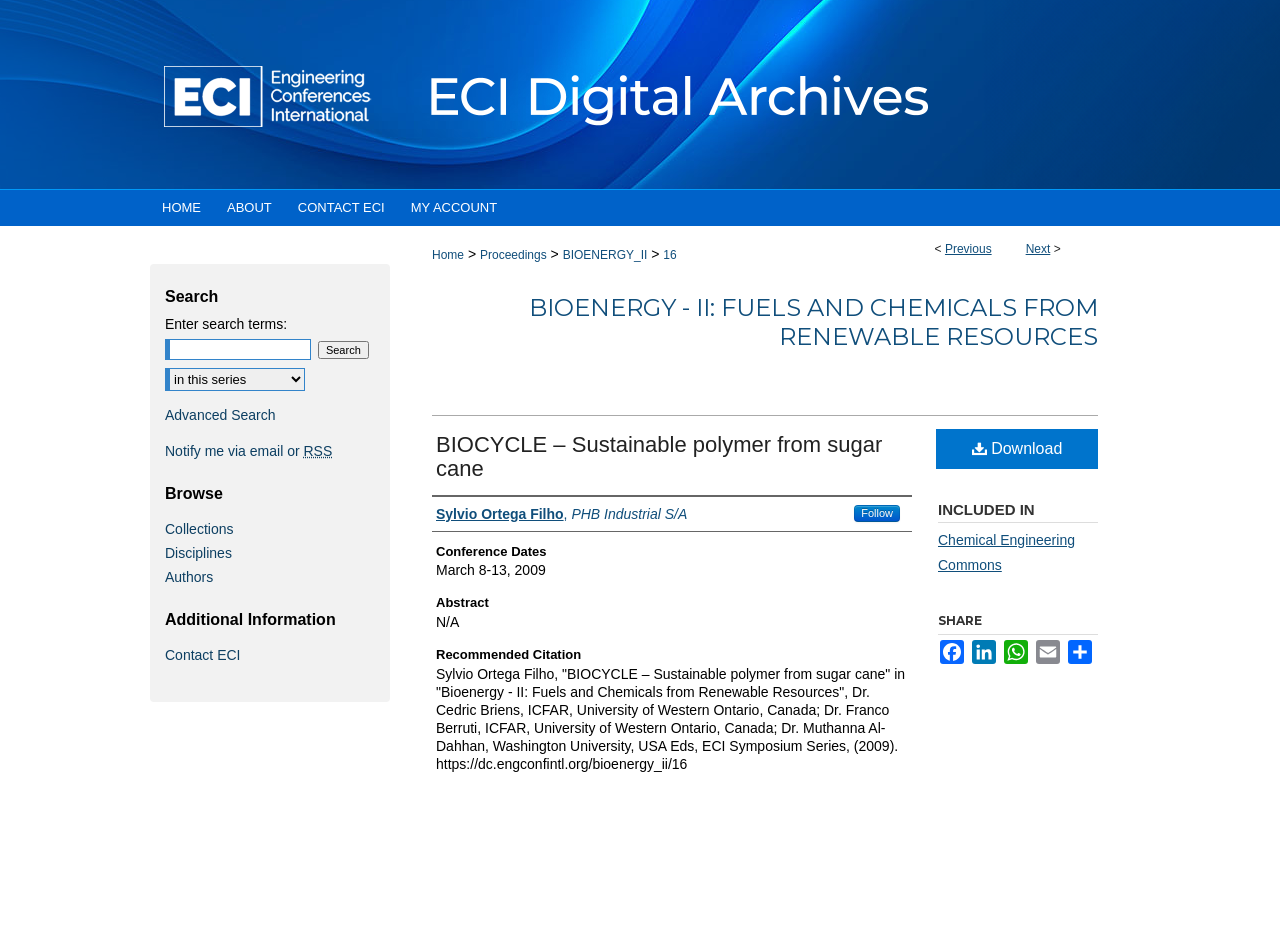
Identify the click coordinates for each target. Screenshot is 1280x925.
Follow (877, 513)
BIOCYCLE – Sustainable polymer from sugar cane (659, 456)
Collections (199, 529)
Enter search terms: (226, 324)
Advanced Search (220, 415)
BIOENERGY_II (605, 255)
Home (448, 255)
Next (1038, 249)
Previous (968, 249)
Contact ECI (202, 655)
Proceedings (513, 255)
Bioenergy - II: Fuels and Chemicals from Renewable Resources (813, 322)
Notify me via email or (248, 451)
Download (1017, 448)
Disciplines (198, 553)
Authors (189, 577)
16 (669, 255)
